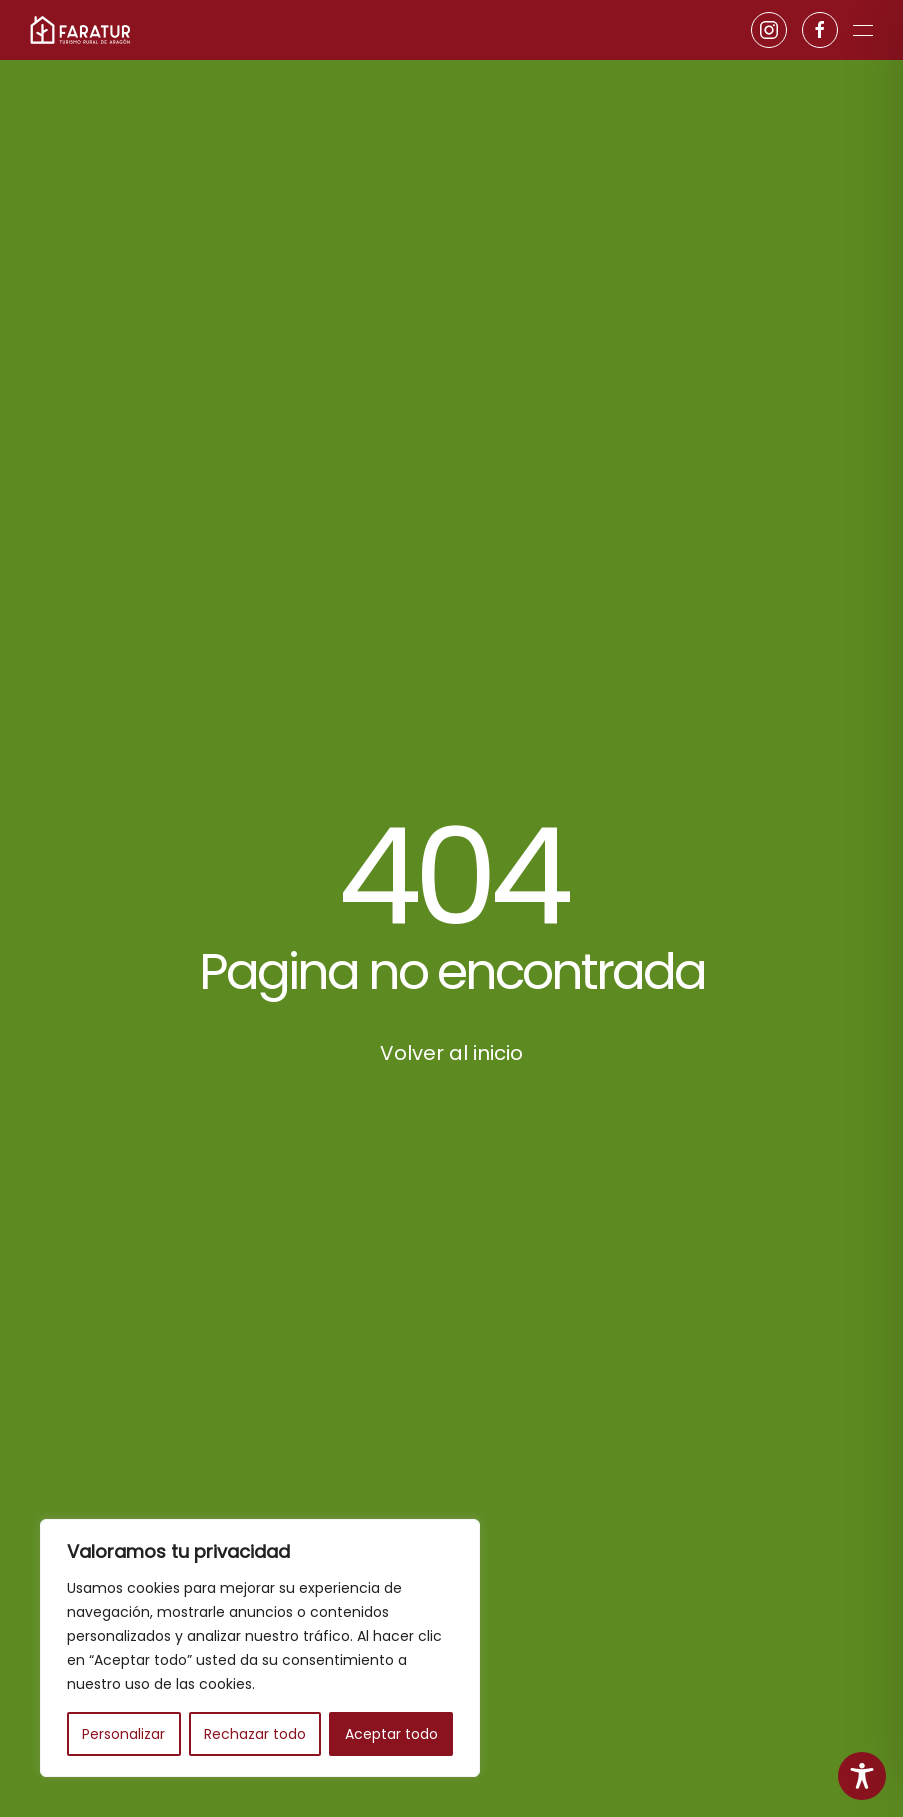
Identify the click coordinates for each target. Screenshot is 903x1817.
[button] (863, 30)
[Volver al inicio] (80, 30)
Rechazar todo (255, 1734)
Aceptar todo (391, 1734)
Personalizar (123, 1734)
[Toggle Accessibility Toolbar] (862, 1776)
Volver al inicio (451, 1053)
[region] (260, 1648)
